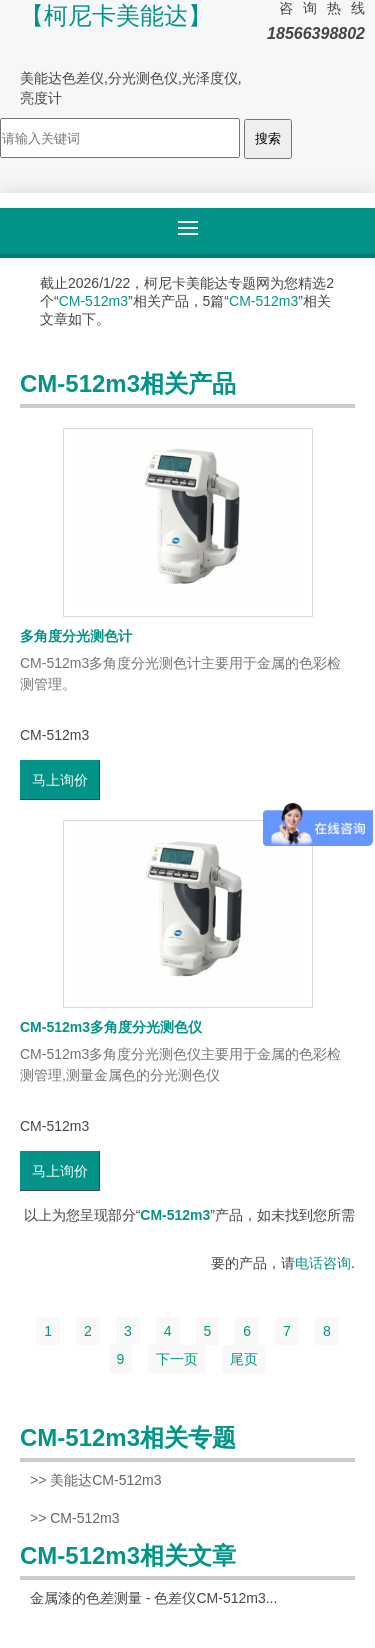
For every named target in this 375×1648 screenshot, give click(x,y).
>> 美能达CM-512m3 (95, 1480)
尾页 (244, 1359)
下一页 (177, 1359)
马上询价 (60, 780)
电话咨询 (323, 1263)
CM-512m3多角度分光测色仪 (111, 1027)
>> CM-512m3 (74, 1518)
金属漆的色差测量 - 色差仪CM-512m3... (153, 1598)
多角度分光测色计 (76, 636)
